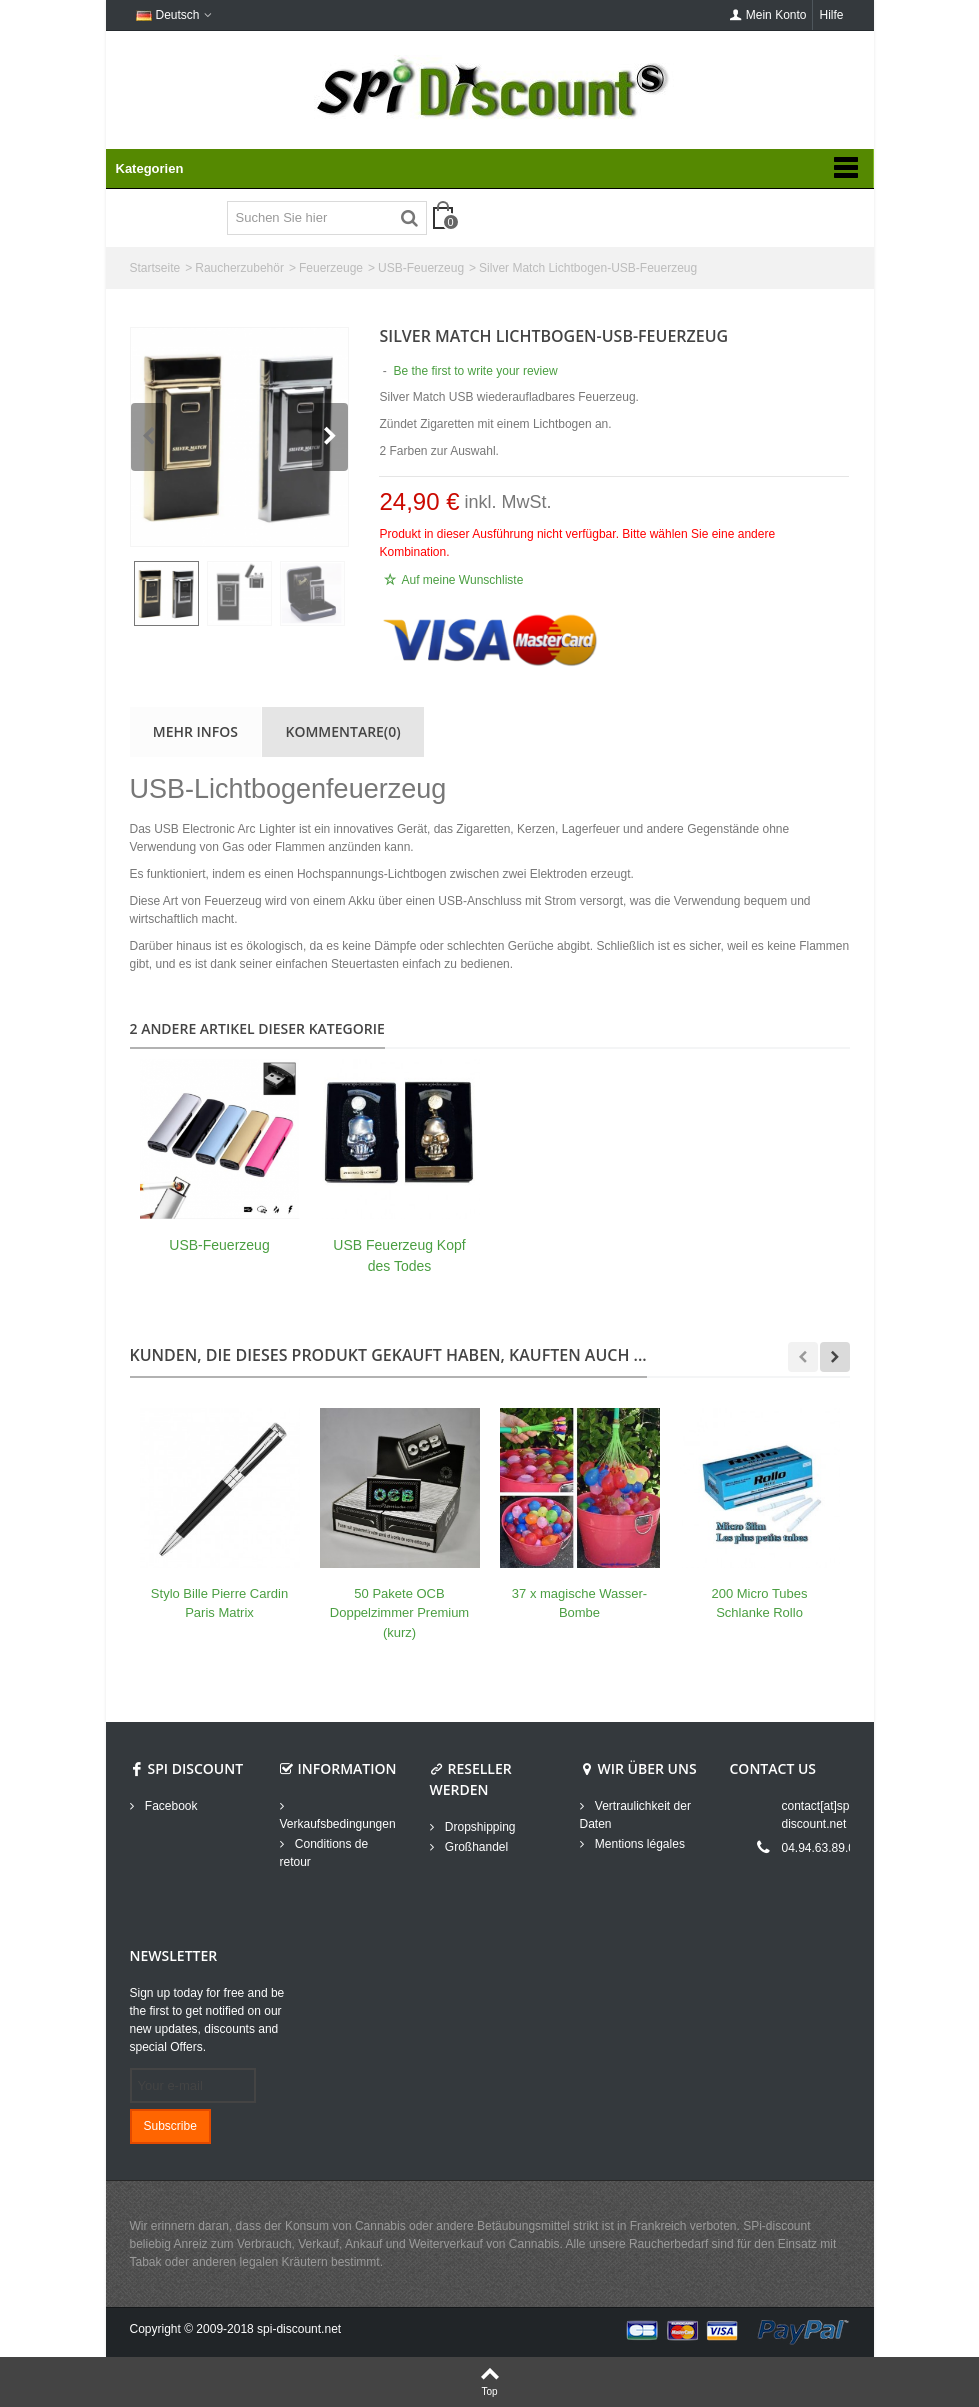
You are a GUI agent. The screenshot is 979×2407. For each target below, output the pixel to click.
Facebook (170, 1806)
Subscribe (170, 2126)
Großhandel (475, 1847)
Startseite (155, 268)
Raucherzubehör (239, 268)
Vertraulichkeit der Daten (635, 1815)
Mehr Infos (195, 731)
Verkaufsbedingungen (338, 1824)
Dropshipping (479, 1827)
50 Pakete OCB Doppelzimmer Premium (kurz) (399, 1613)
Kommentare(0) (343, 731)
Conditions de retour (324, 1853)
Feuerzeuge (331, 268)
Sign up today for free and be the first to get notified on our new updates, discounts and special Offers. (207, 2020)
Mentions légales (638, 1844)
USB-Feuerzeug (421, 268)
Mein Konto (768, 15)
